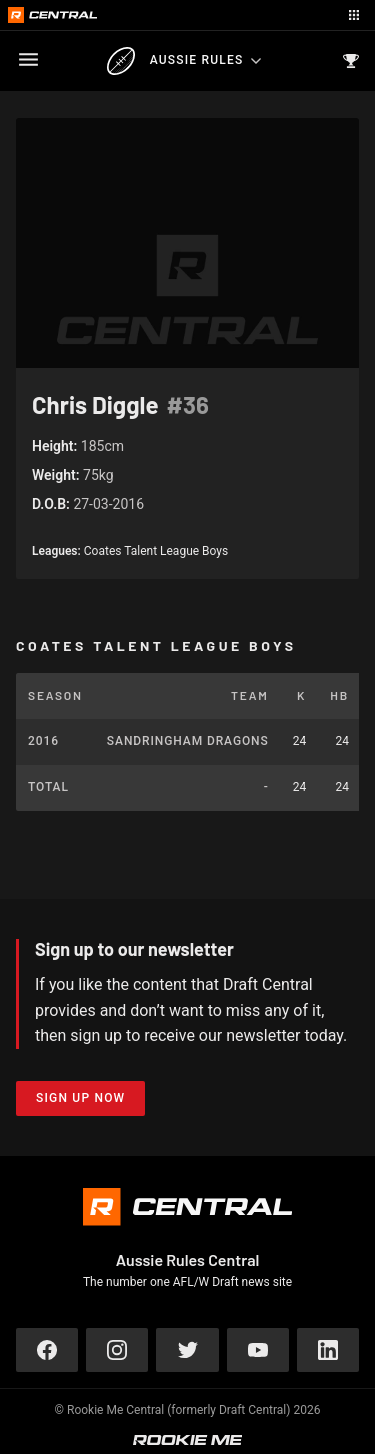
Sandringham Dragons (188, 741)
